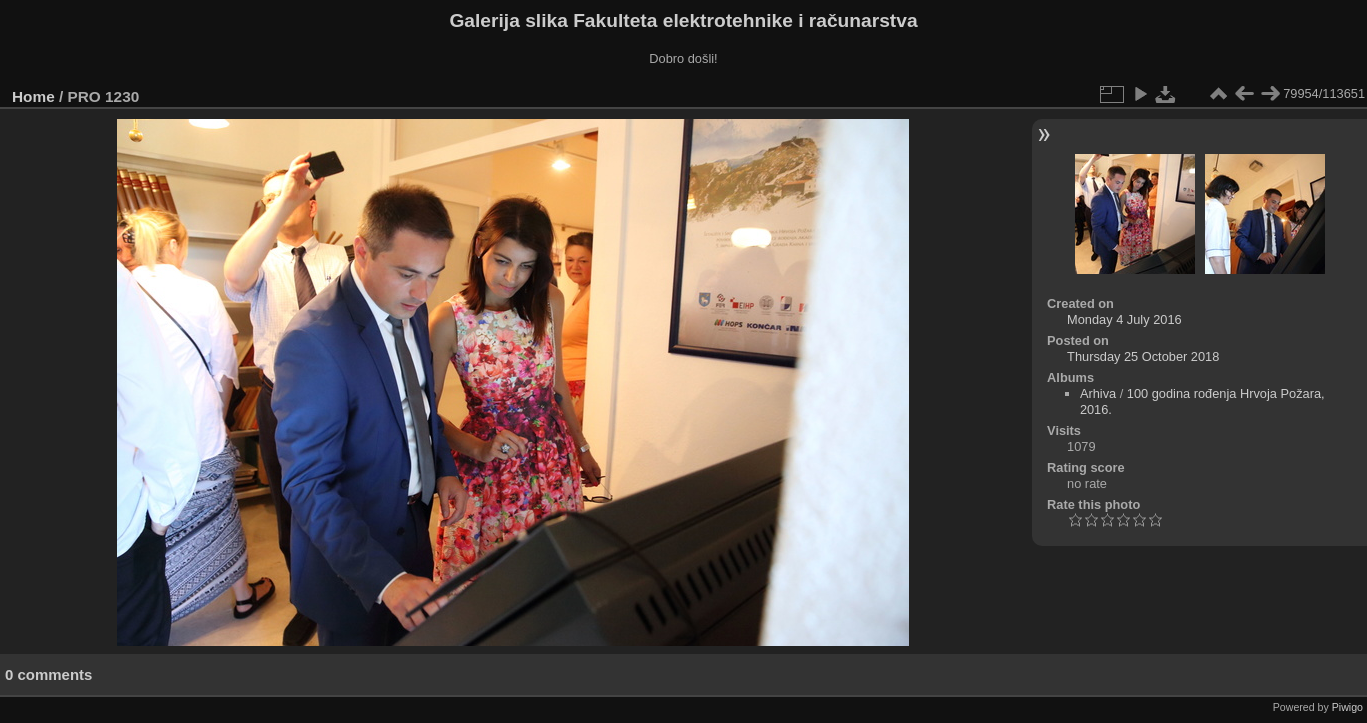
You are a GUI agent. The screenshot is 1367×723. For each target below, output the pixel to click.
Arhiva (1098, 393)
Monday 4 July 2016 (1124, 319)
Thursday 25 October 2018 (1143, 356)
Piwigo (1347, 707)
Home (33, 96)
